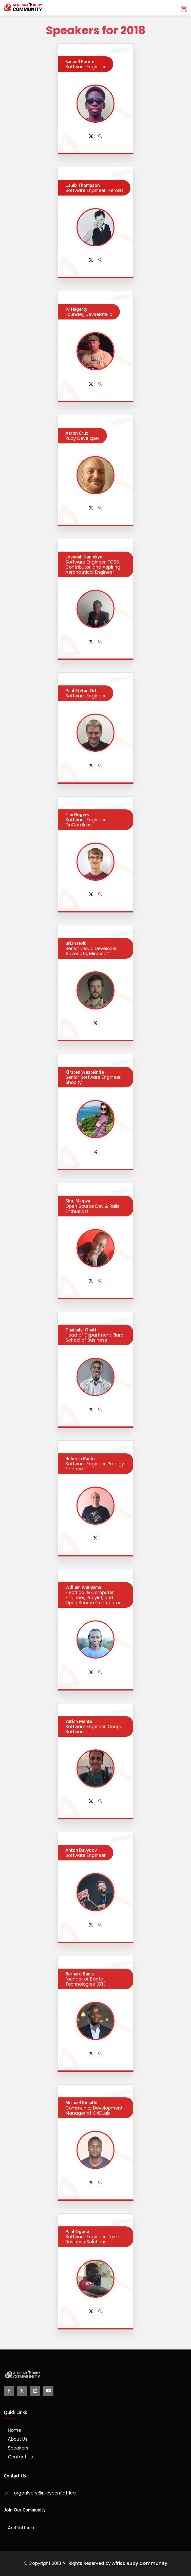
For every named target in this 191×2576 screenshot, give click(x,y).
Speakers (18, 2448)
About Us (18, 2439)
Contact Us (20, 2457)
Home (14, 2430)
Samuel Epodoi (80, 61)
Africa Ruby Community (139, 2563)
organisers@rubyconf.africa (45, 2493)
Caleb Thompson (82, 185)
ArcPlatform (21, 2528)
